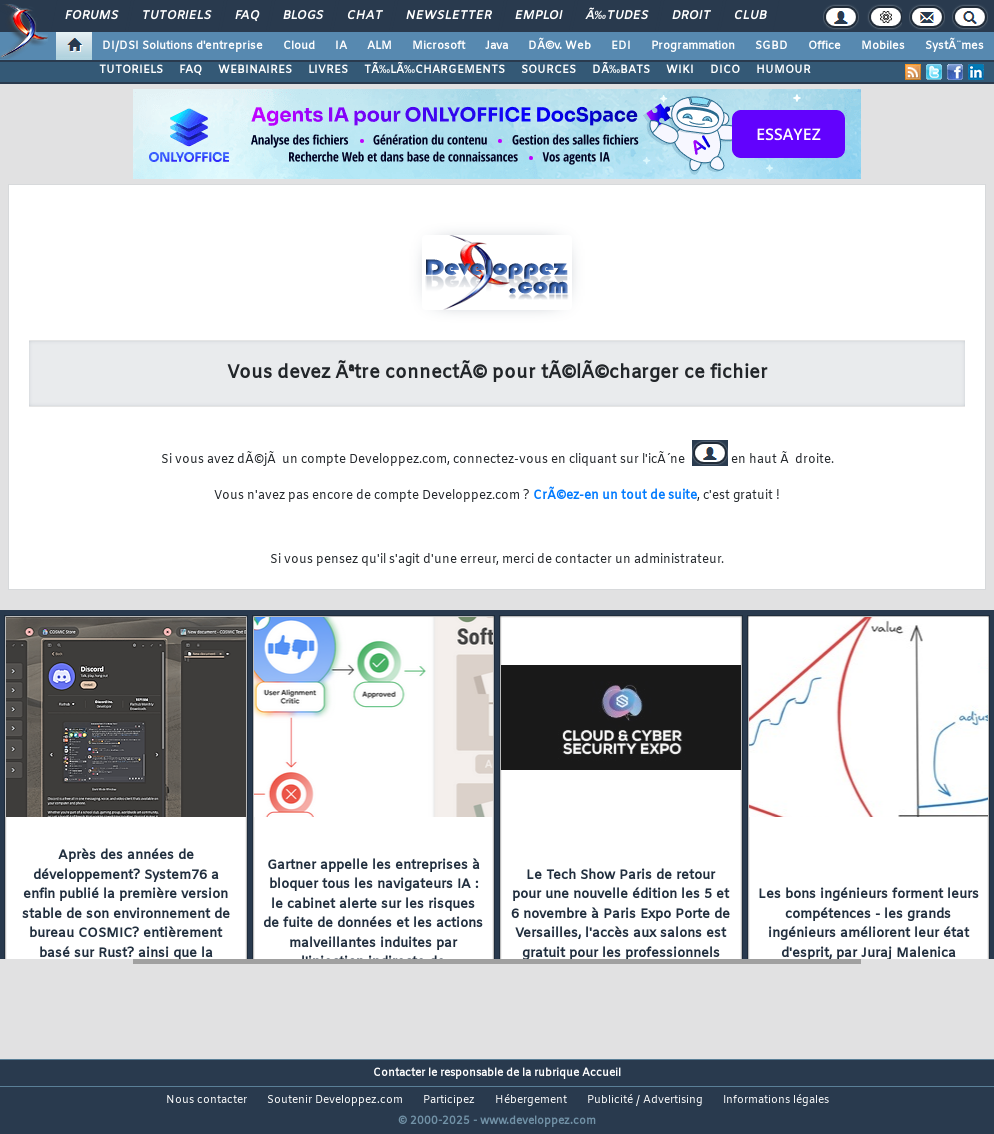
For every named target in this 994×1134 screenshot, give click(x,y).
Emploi (538, 16)
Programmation (693, 46)
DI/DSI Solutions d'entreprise (182, 46)
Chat (364, 16)
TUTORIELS (131, 70)
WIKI (680, 70)
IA (341, 46)
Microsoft (438, 46)
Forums (91, 16)
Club (750, 16)
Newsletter (448, 16)
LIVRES (328, 70)
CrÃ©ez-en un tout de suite (615, 496)
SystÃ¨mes (954, 46)
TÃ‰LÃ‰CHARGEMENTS (434, 70)
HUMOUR (783, 70)
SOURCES (548, 70)
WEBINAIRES (255, 70)
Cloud (299, 46)
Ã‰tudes (617, 16)
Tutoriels (176, 16)
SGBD (771, 46)
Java (496, 46)
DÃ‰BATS (621, 70)
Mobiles (883, 46)
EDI (621, 46)
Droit (691, 16)
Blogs (303, 16)
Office (824, 46)
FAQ (247, 16)
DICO (725, 70)
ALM (379, 46)
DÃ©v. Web (559, 46)
